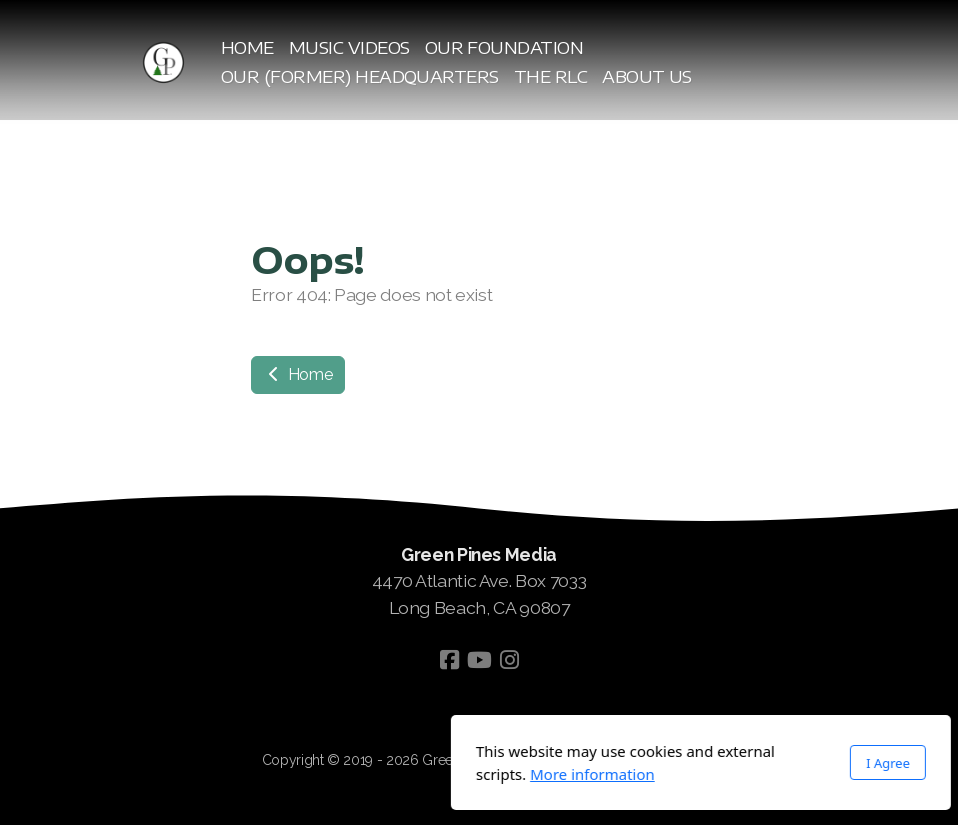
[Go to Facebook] (449, 660)
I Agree (666, 763)
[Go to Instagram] (509, 660)
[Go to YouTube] (479, 660)
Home (298, 374)
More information (370, 774)
